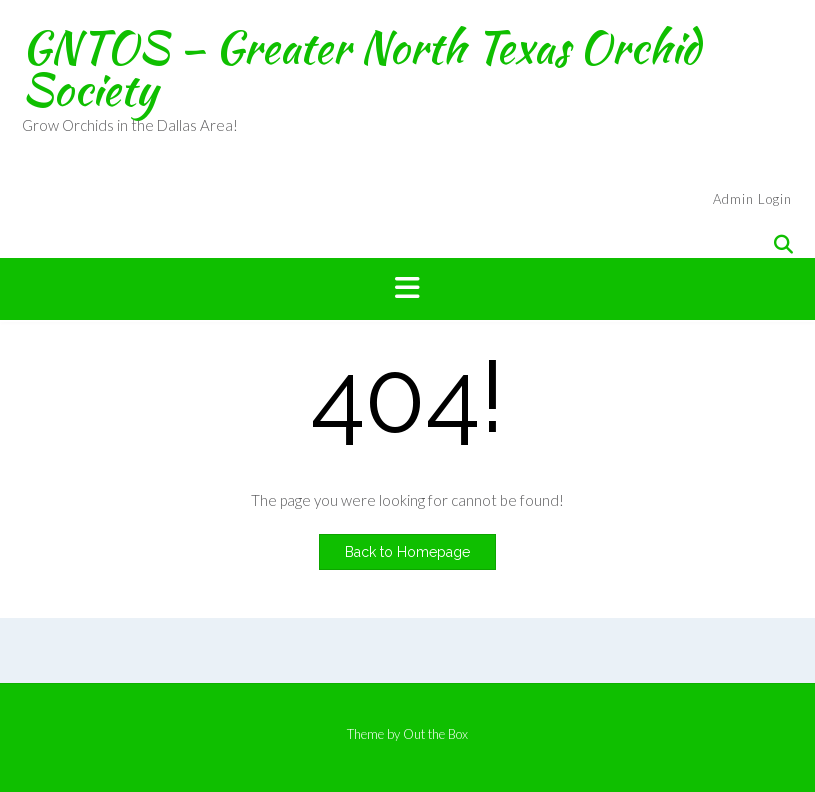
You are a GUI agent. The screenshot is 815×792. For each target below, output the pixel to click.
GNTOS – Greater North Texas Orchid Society (361, 68)
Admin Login (752, 199)
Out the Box (435, 734)
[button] (407, 289)
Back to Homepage (407, 552)
